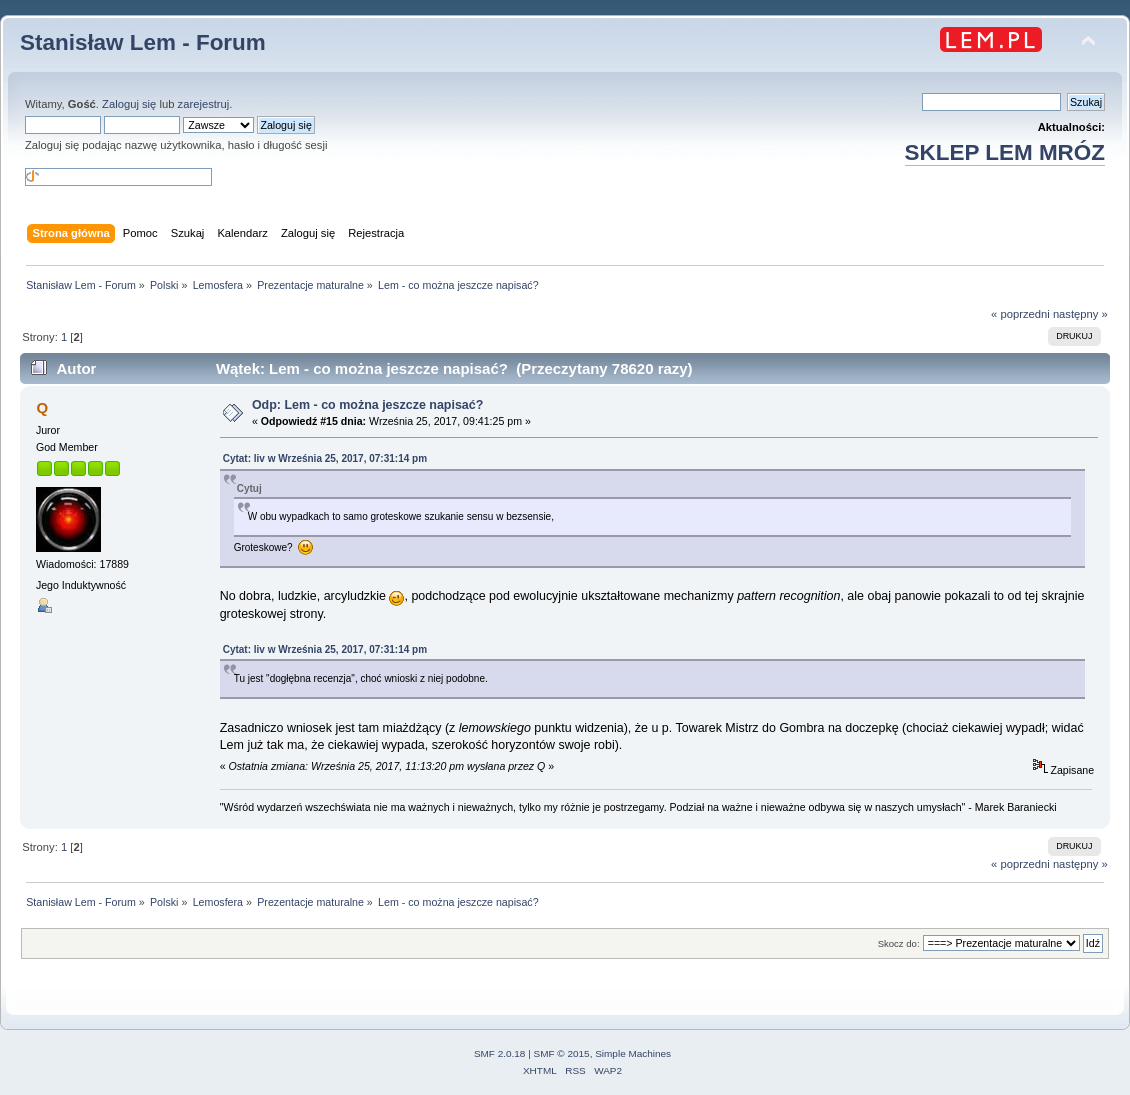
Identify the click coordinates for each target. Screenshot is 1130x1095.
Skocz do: (899, 943)
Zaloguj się (129, 104)
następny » (1080, 314)
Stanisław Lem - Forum (143, 42)
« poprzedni (1020, 314)
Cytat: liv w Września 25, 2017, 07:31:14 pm (325, 458)
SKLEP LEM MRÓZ (1005, 152)
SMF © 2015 (562, 1053)
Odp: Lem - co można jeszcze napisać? (367, 405)
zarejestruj (204, 104)
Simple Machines (633, 1053)
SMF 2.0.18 (500, 1053)
